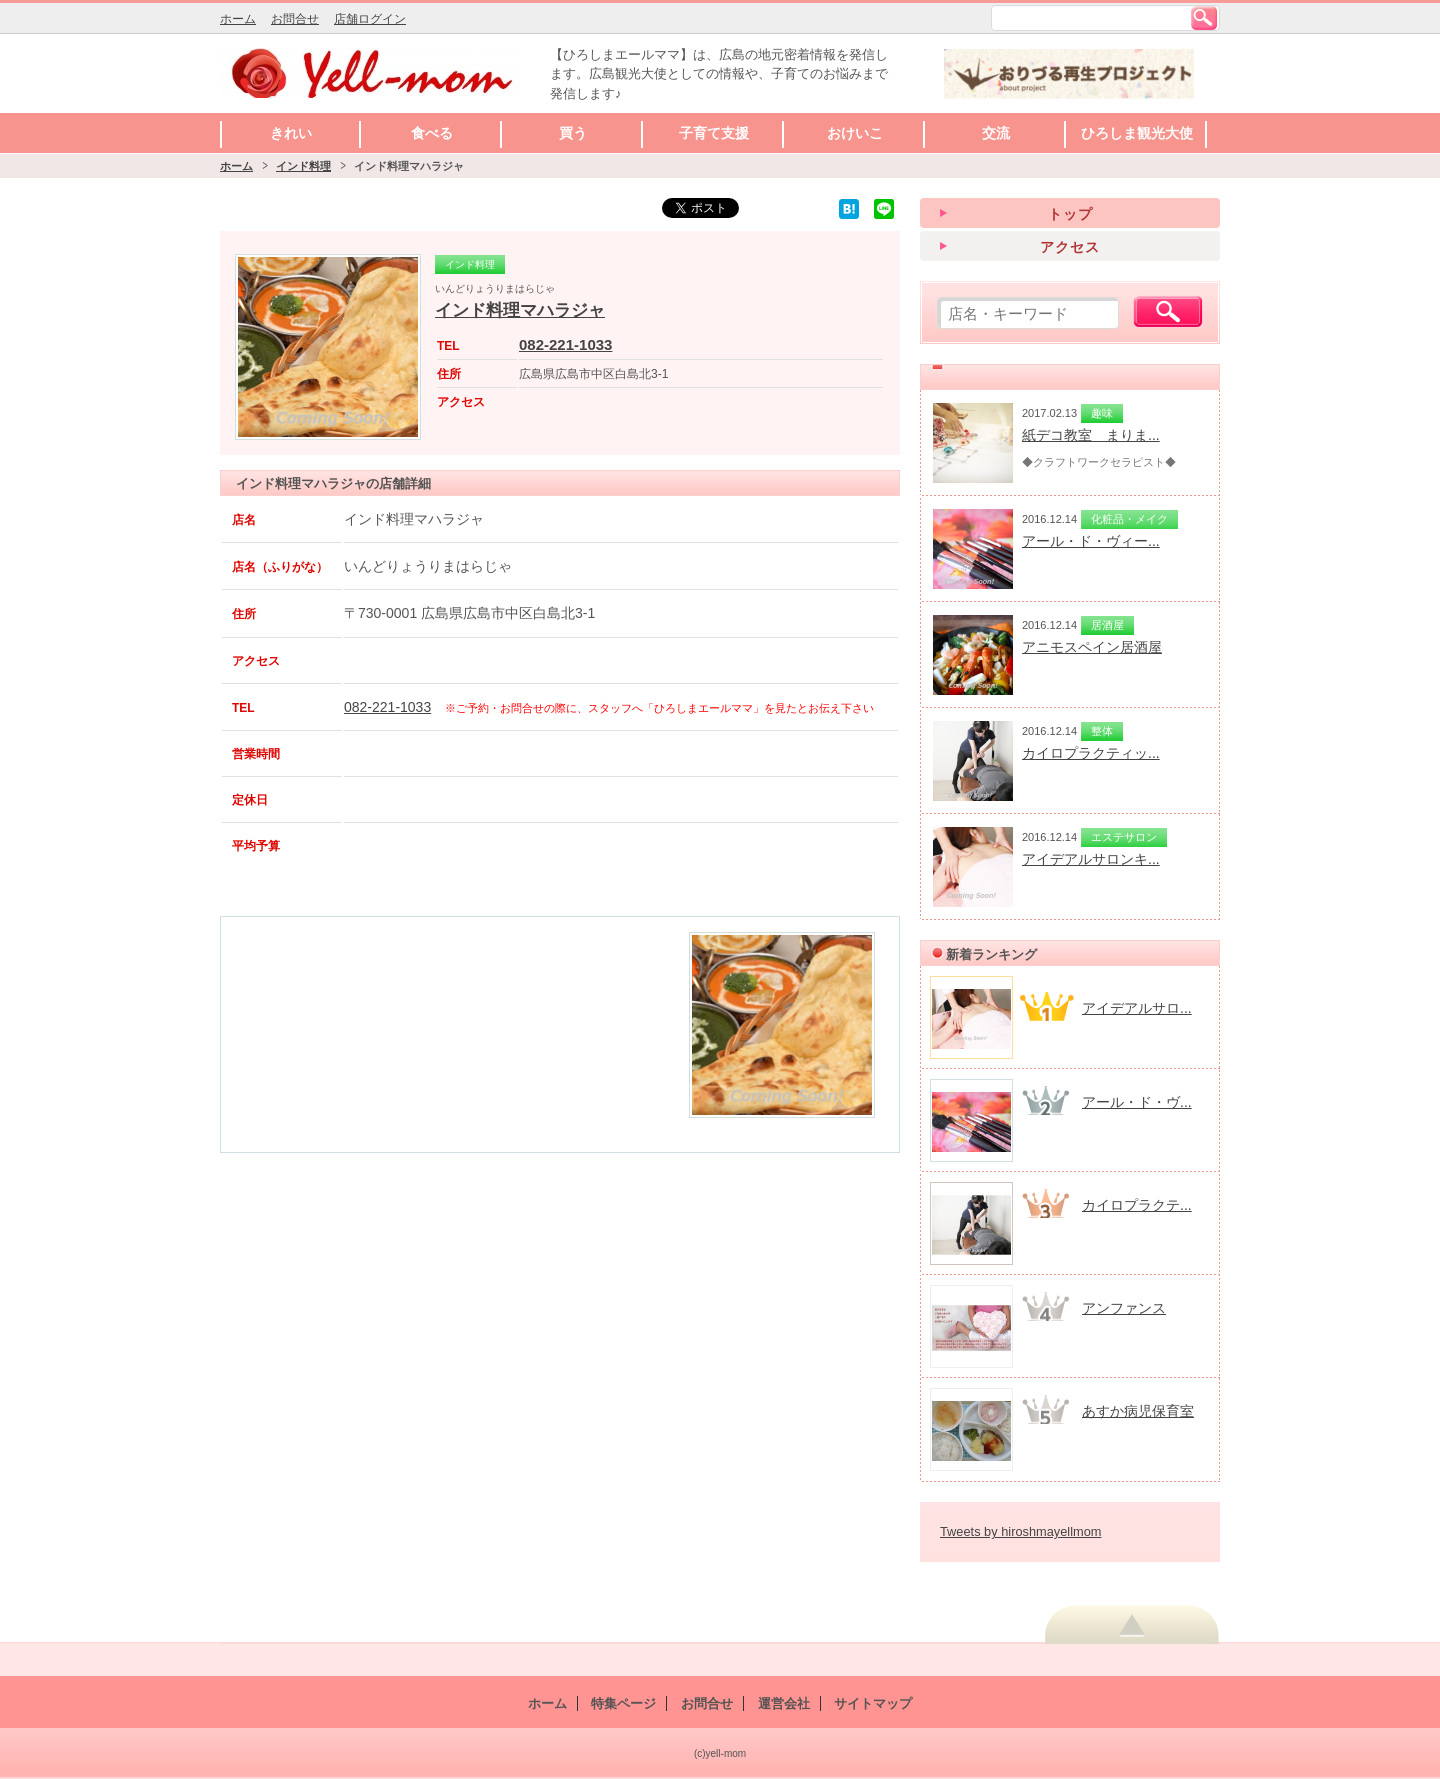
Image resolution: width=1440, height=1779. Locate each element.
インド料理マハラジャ (520, 310)
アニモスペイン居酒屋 (1092, 647)
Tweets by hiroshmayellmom (1020, 1531)
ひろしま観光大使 (1137, 133)
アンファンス (1124, 1308)
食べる (432, 133)
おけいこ (855, 133)
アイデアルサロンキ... (1091, 859)
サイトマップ (873, 1703)
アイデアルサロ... (1137, 1008)
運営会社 (784, 1703)
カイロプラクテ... (1137, 1205)
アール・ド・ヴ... (1137, 1102)
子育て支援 (714, 133)
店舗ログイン (370, 19)
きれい (291, 133)
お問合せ (295, 19)
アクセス (1070, 247)
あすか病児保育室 (1138, 1411)
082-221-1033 (565, 344)
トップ (1070, 214)
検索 (1204, 18)
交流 (996, 133)
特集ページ (623, 1703)
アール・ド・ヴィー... (1091, 541)
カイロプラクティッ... (1091, 753)
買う (573, 133)
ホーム (238, 19)
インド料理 (303, 166)
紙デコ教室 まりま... (1091, 435)
